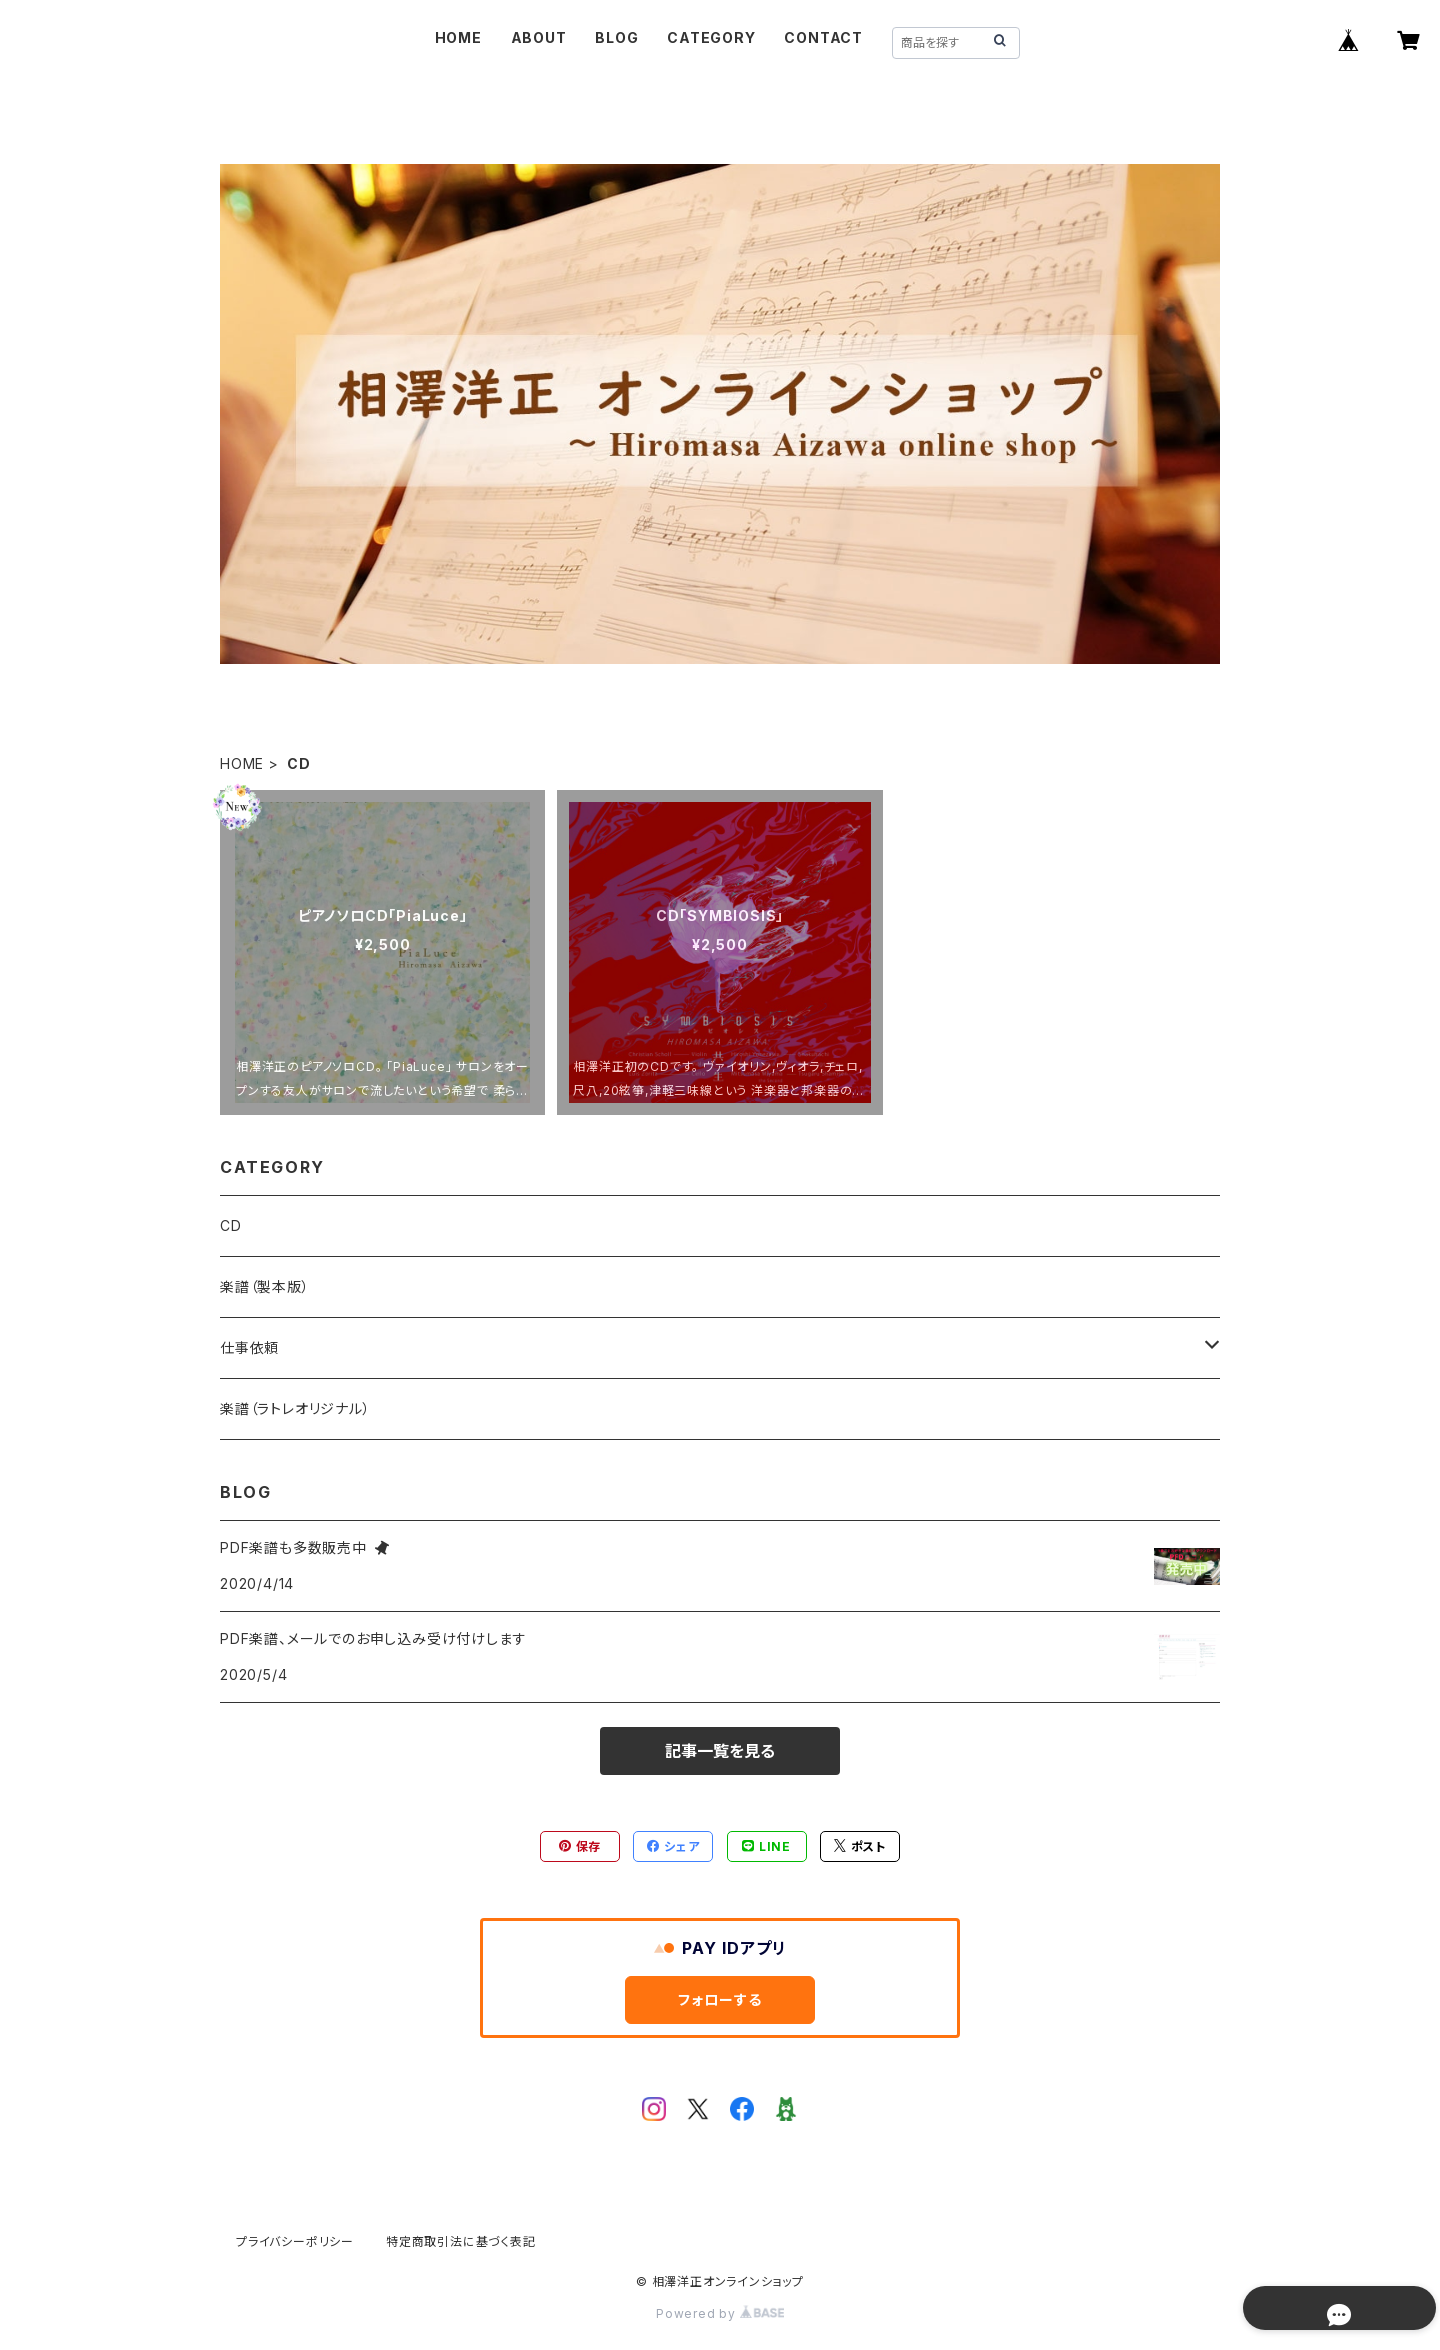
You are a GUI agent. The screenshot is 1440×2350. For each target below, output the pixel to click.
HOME (458, 37)
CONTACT (823, 37)
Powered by (720, 2313)
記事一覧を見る (720, 1751)
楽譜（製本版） (265, 1286)
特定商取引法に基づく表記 (461, 2241)
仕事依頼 (249, 1347)
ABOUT (539, 37)
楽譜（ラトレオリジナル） (295, 1408)
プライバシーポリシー (295, 2241)
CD (231, 1225)
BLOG (616, 37)
